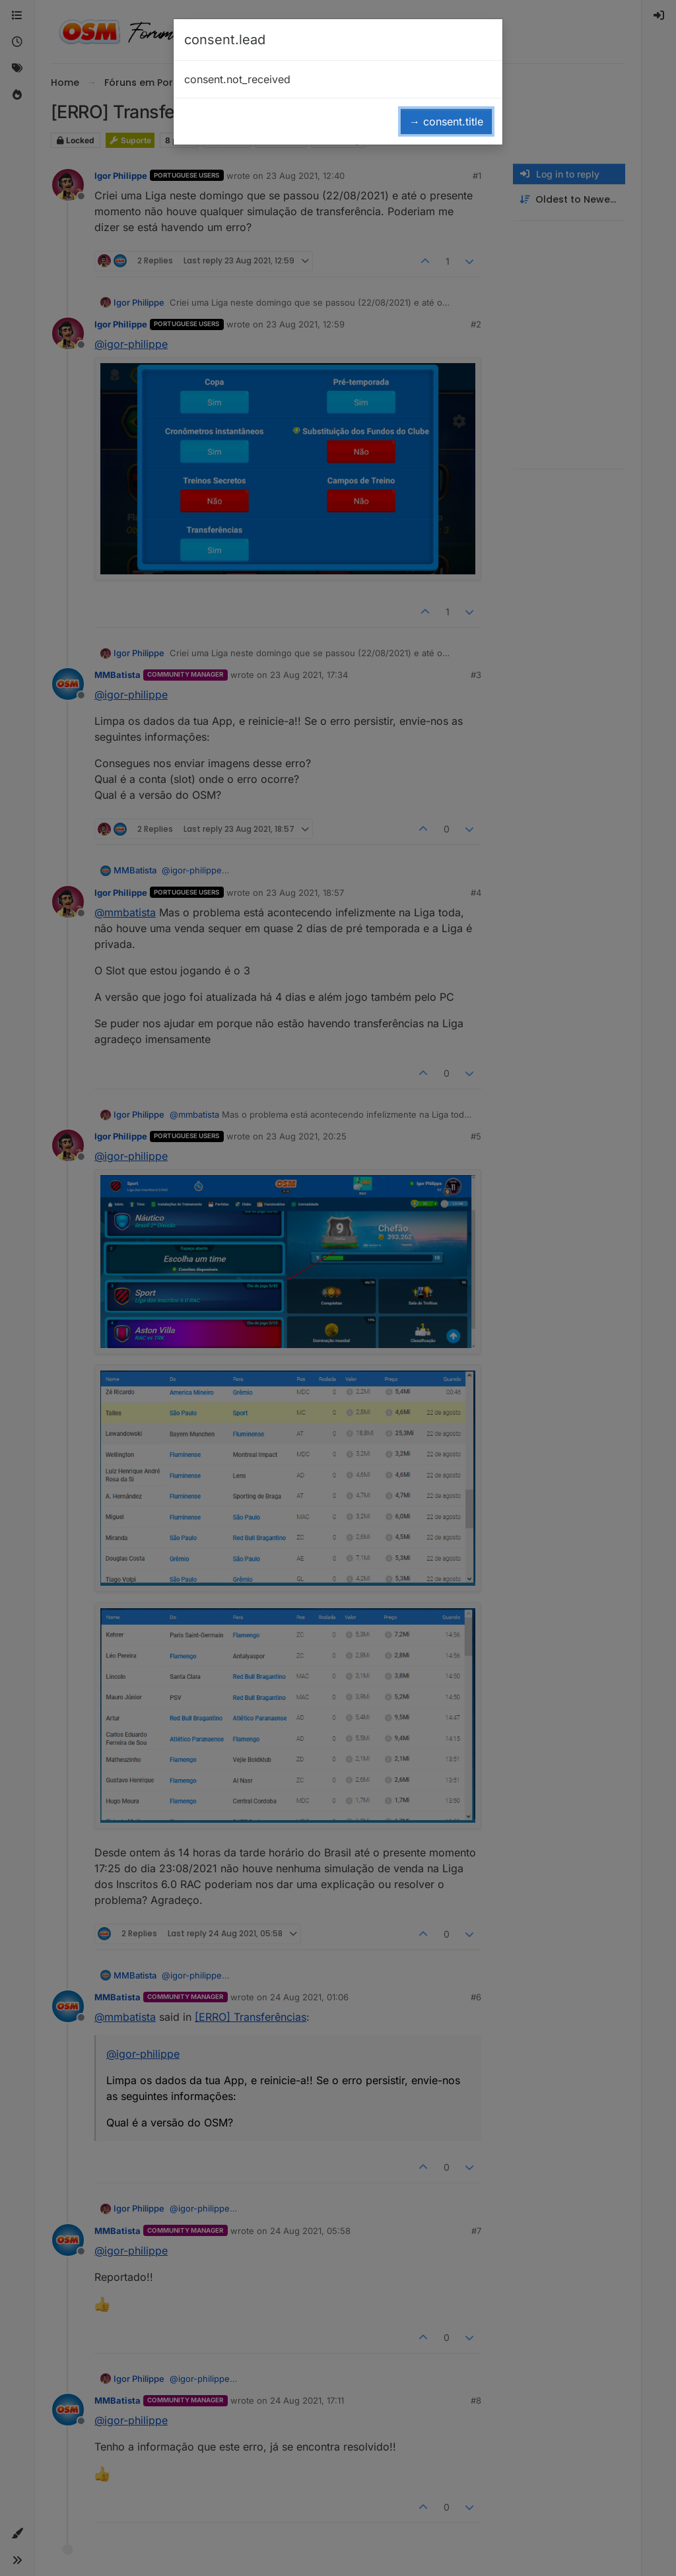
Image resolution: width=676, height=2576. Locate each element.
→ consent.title (446, 121)
